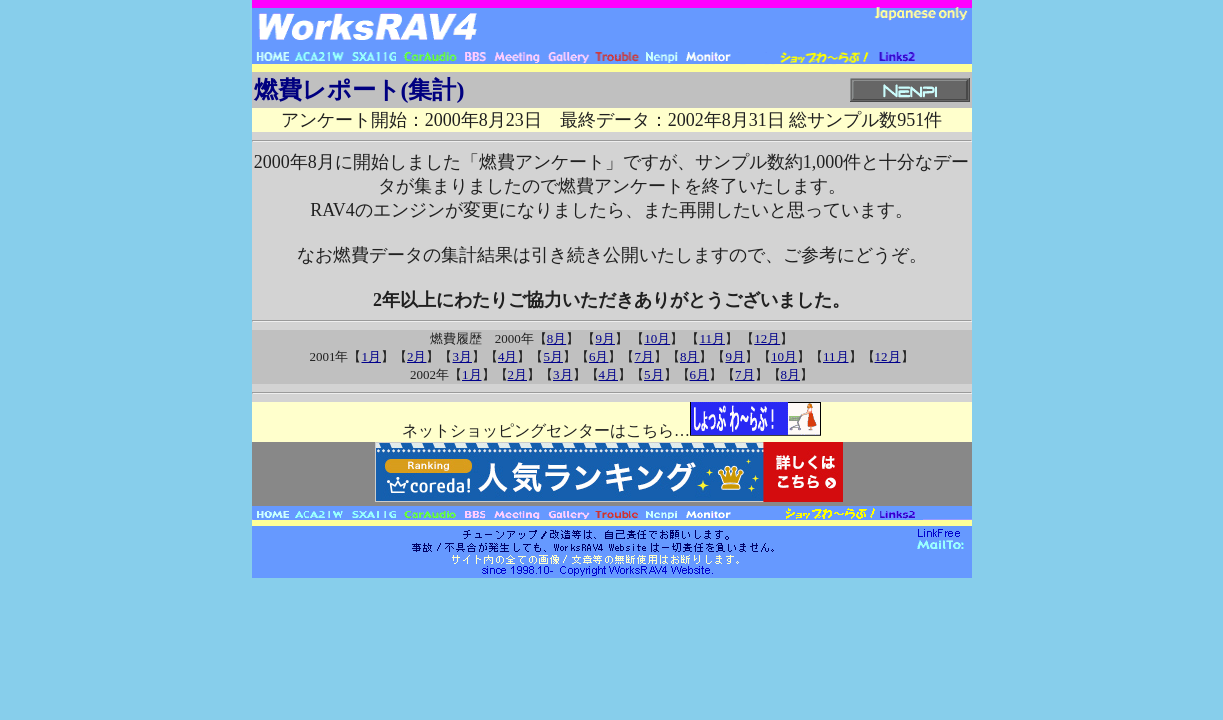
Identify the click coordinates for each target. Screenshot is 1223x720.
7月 (644, 356)
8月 (557, 338)
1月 (371, 356)
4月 (508, 356)
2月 (417, 356)
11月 (712, 338)
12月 (767, 338)
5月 (553, 356)
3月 (462, 356)
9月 (605, 338)
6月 (599, 356)
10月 (657, 338)
